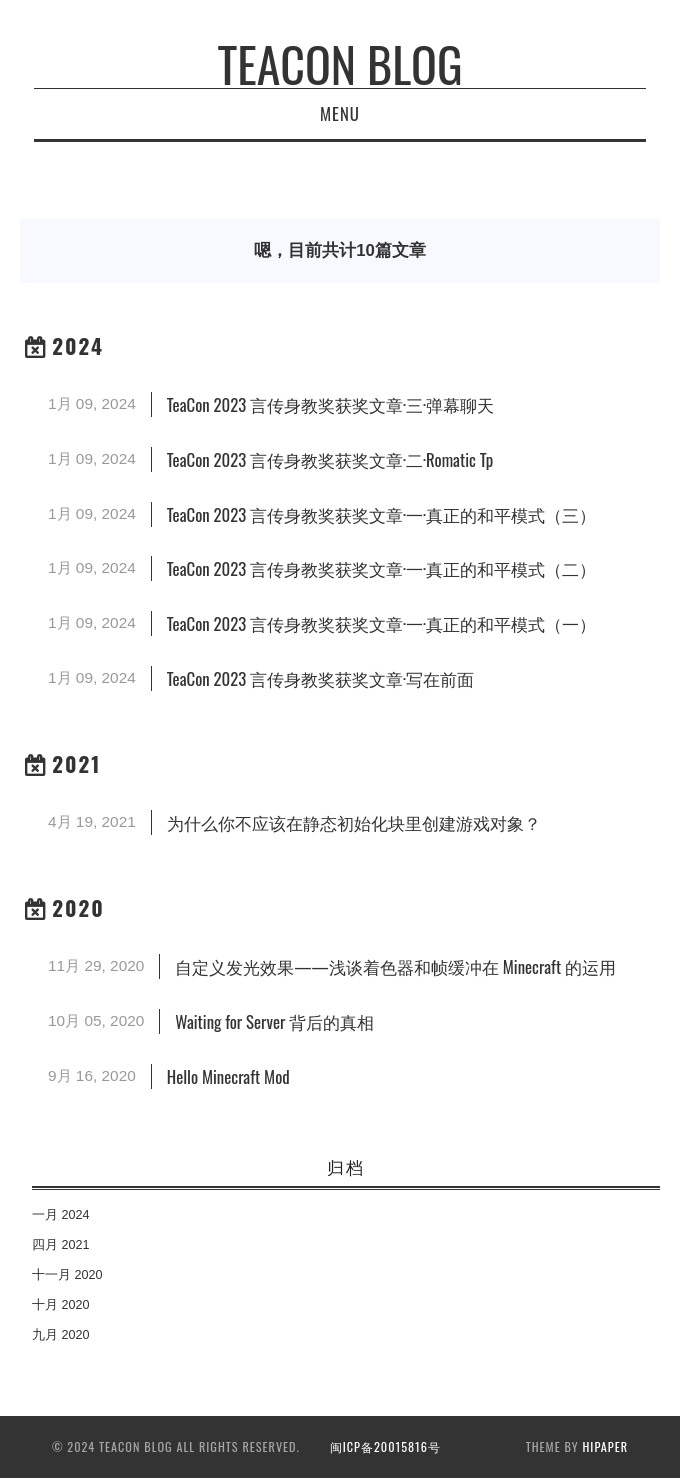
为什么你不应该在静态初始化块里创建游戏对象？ (354, 822)
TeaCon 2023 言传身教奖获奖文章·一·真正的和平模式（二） (381, 568)
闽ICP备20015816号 (385, 1446)
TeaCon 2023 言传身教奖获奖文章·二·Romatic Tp (330, 459)
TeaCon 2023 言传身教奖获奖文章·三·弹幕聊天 (330, 404)
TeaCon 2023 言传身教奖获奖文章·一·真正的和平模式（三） (381, 514)
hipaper (606, 1446)
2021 (76, 763)
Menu (340, 113)
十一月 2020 (67, 1275)
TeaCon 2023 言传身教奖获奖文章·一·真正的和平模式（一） (381, 623)
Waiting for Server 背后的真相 (274, 1021)
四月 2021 (61, 1245)
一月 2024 (61, 1215)
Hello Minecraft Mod (228, 1076)
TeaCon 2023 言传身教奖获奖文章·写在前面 (320, 678)
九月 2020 (61, 1335)
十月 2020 (61, 1305)
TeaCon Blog (339, 63)
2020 (78, 907)
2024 (78, 345)
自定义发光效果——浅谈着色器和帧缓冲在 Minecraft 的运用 (395, 966)
